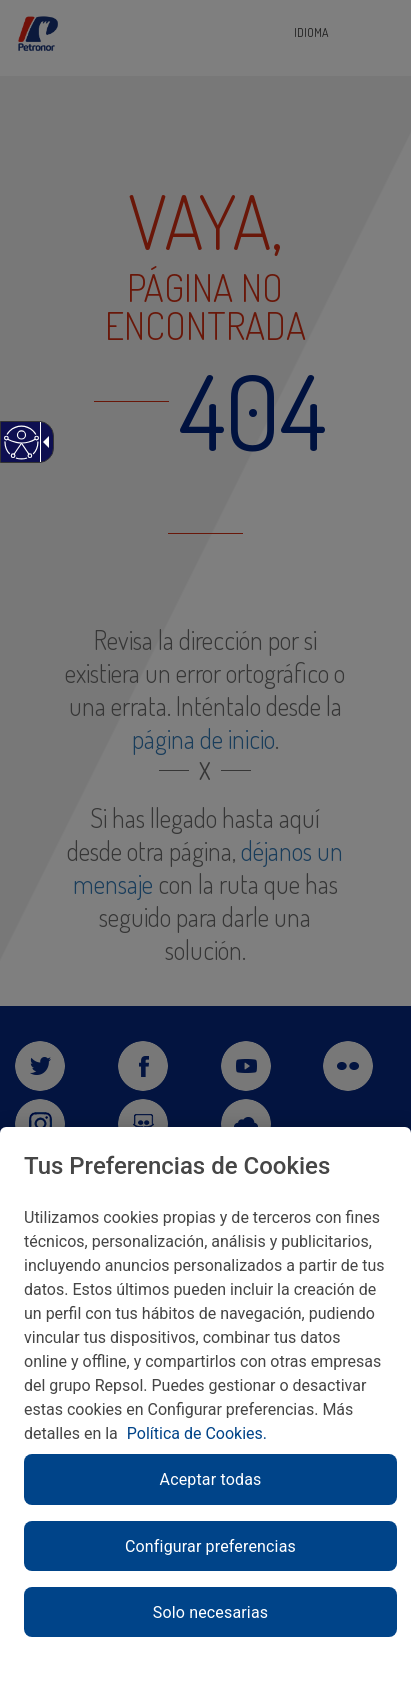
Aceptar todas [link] (211, 1479)
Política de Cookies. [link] (197, 1433)
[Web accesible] (20, 452)
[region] (205, 1406)
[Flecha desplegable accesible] (43, 442)
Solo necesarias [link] (210, 1612)
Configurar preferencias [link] (210, 1546)
